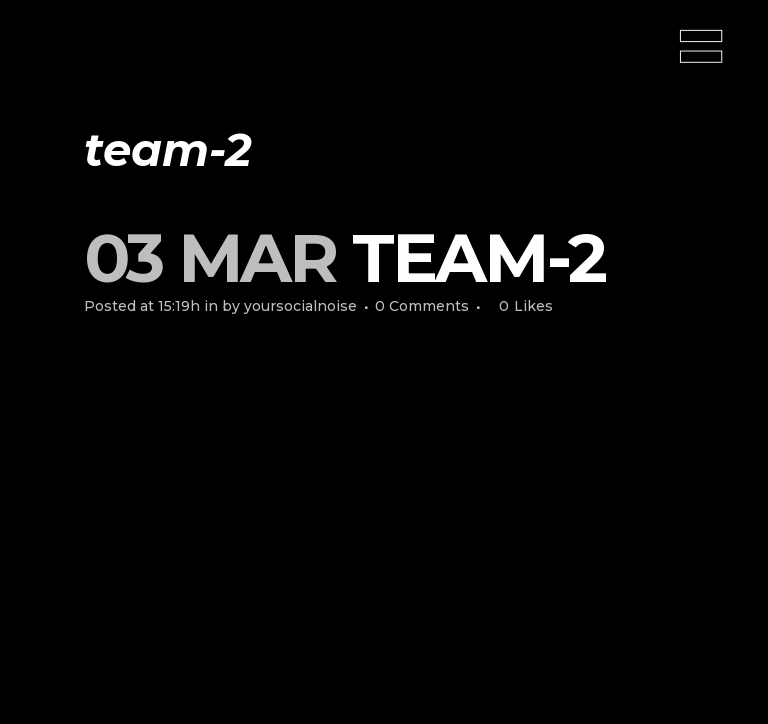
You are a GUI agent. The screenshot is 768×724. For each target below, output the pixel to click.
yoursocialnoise (300, 306)
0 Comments (422, 306)
